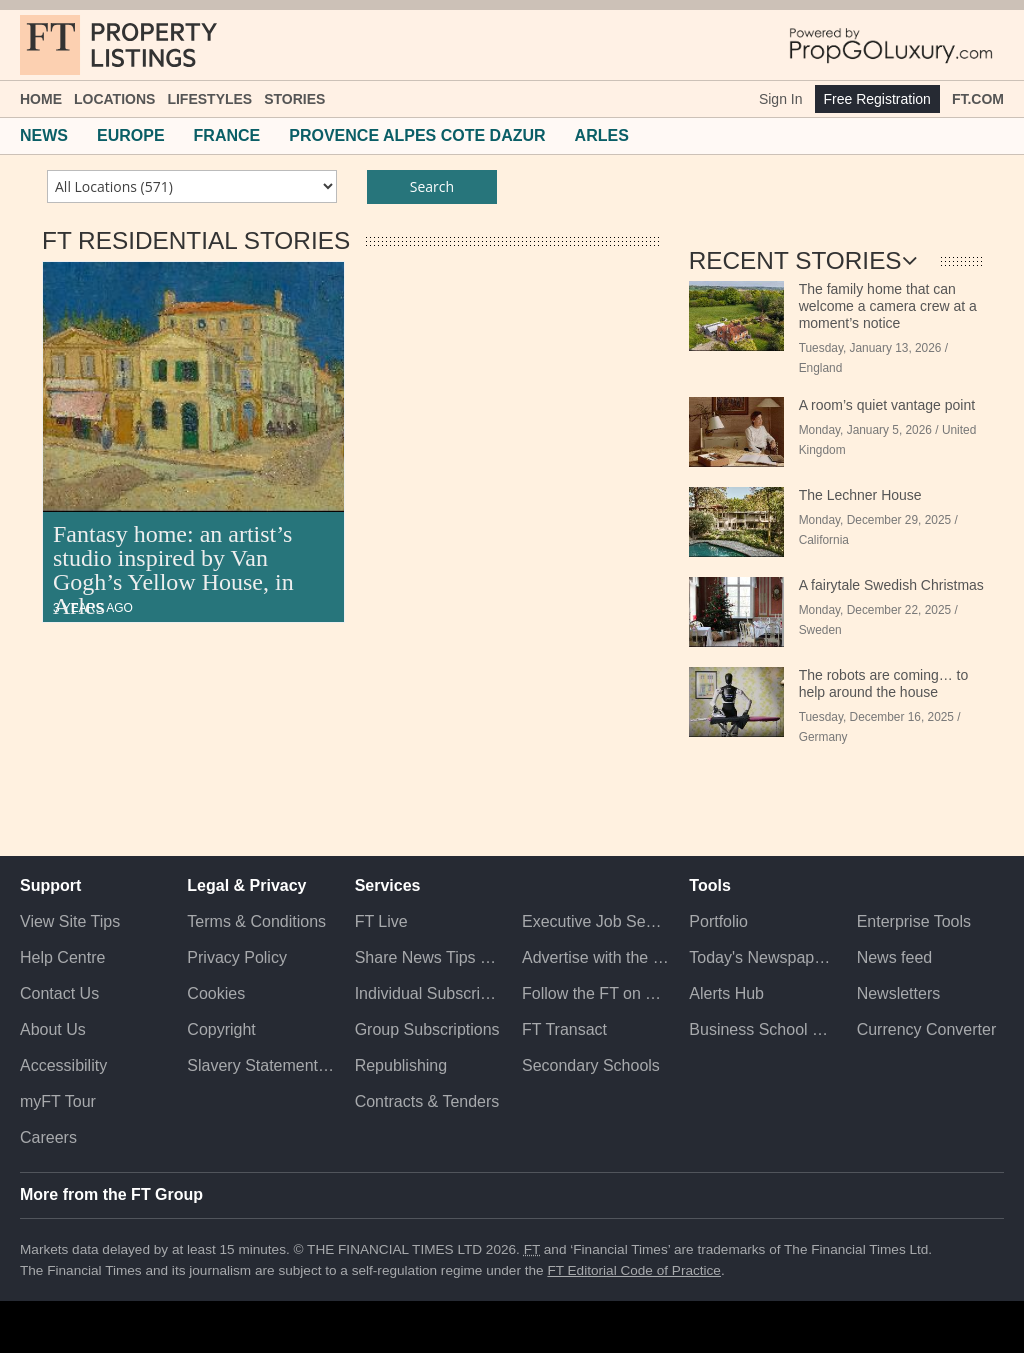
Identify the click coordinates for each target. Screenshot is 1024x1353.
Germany (823, 737)
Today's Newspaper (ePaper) (762, 957)
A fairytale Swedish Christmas (891, 585)
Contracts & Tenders (427, 1101)
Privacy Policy (237, 957)
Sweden (820, 630)
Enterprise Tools (914, 921)
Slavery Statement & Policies (260, 1065)
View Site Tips (70, 921)
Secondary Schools (591, 1065)
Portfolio (718, 921)
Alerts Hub (726, 993)
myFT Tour (58, 1101)
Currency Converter (927, 1029)
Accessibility (63, 1065)
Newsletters (899, 993)
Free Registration (877, 99)
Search (432, 186)
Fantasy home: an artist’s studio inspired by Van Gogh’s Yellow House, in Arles (173, 570)
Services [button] (388, 885)
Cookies (216, 993)
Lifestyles (209, 99)
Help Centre (62, 957)
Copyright (221, 1029)
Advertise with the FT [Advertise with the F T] (595, 957)
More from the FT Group (111, 1194)
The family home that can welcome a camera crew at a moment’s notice (888, 306)
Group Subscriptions (427, 1029)
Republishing (401, 1065)
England (821, 368)
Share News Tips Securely (428, 957)
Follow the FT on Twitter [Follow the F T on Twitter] (595, 993)
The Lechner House (860, 495)
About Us (53, 1029)
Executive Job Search (595, 921)
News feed (895, 957)
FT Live (381, 921)
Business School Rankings (762, 1029)
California (824, 540)
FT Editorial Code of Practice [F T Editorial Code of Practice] (634, 1270)
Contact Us (59, 993)
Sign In (781, 99)
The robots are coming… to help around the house (884, 683)
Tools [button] (709, 885)
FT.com (978, 99)
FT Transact (564, 1029)
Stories (294, 99)
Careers (48, 1137)
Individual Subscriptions (428, 993)
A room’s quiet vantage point (887, 405)
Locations (114, 99)
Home (41, 99)
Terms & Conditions (256, 921)
